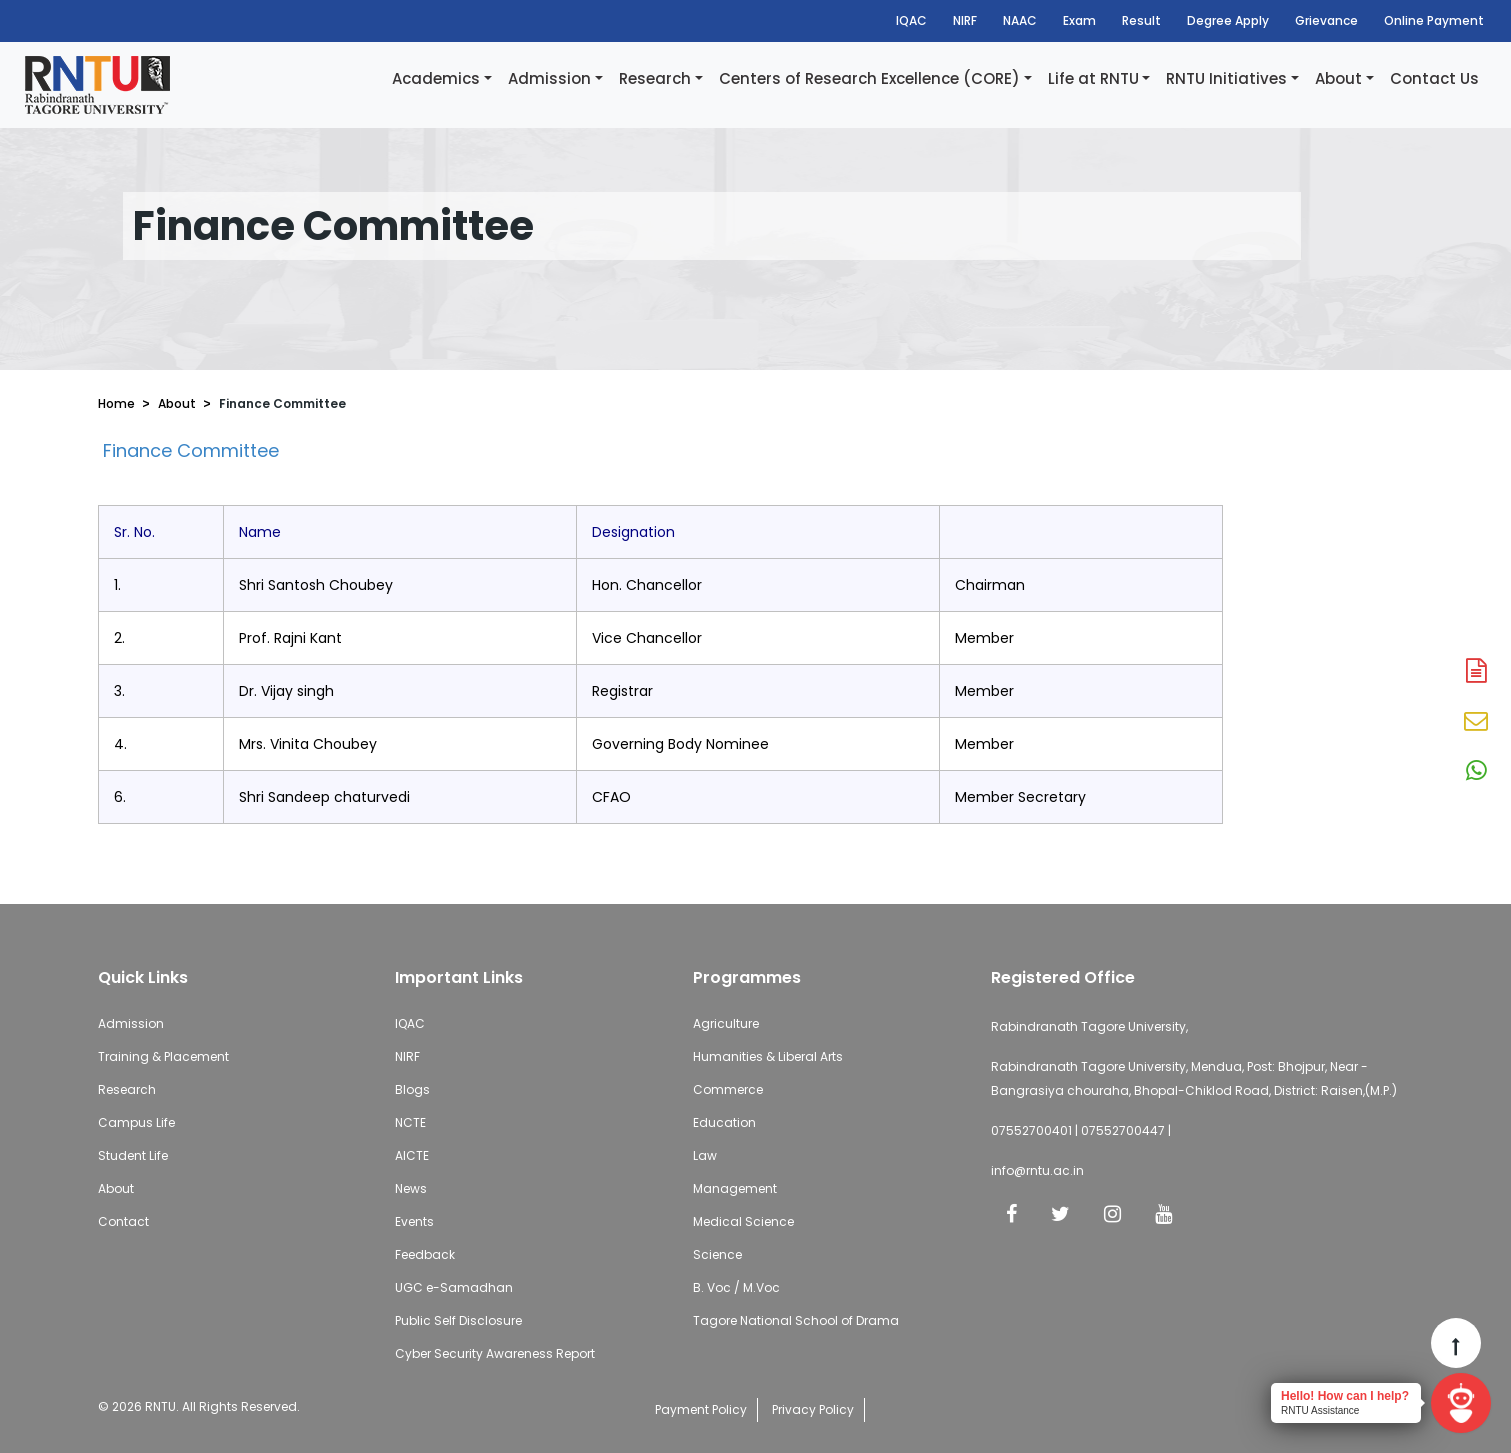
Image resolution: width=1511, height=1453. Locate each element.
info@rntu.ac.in (1037, 1170)
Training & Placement (163, 1056)
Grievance (1326, 20)
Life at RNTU (1093, 78)
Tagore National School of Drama (796, 1320)
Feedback (425, 1254)
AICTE (412, 1155)
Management (735, 1188)
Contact (123, 1221)
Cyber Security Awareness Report (495, 1353)
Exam (1079, 20)
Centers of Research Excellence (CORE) (869, 78)
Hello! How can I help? (1345, 1396)
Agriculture (726, 1023)
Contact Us (1434, 78)
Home (116, 403)
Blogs (412, 1089)
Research (655, 78)
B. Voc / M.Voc (736, 1287)
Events (414, 1221)
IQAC (911, 20)
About (1338, 78)
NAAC (1020, 20)
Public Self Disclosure (458, 1320)
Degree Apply (1228, 20)
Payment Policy (701, 1409)
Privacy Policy (813, 1409)
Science (717, 1254)
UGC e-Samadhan (454, 1287)
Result (1141, 20)
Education (724, 1122)
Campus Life (136, 1122)
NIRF (965, 20)
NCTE (410, 1122)
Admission (549, 78)
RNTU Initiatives (1226, 78)
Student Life (133, 1155)
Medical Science (743, 1221)
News (411, 1188)
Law (705, 1155)
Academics (436, 78)
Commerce (728, 1089)
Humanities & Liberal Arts (768, 1056)
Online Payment (1434, 20)
